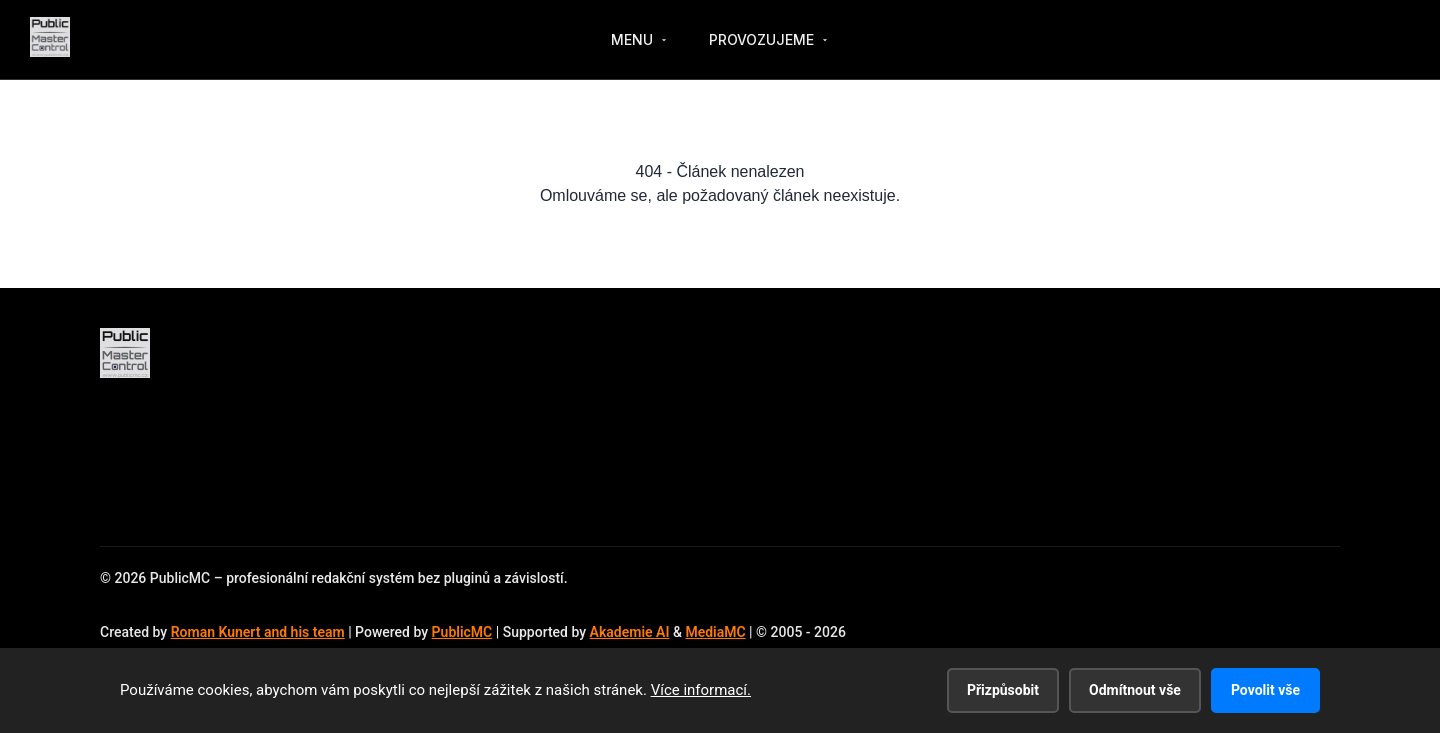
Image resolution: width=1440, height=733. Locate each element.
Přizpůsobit (1003, 690)
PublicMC (462, 632)
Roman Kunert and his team (258, 632)
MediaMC (715, 632)
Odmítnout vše (1135, 690)
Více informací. (701, 690)
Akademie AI (630, 632)
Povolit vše (1265, 690)
